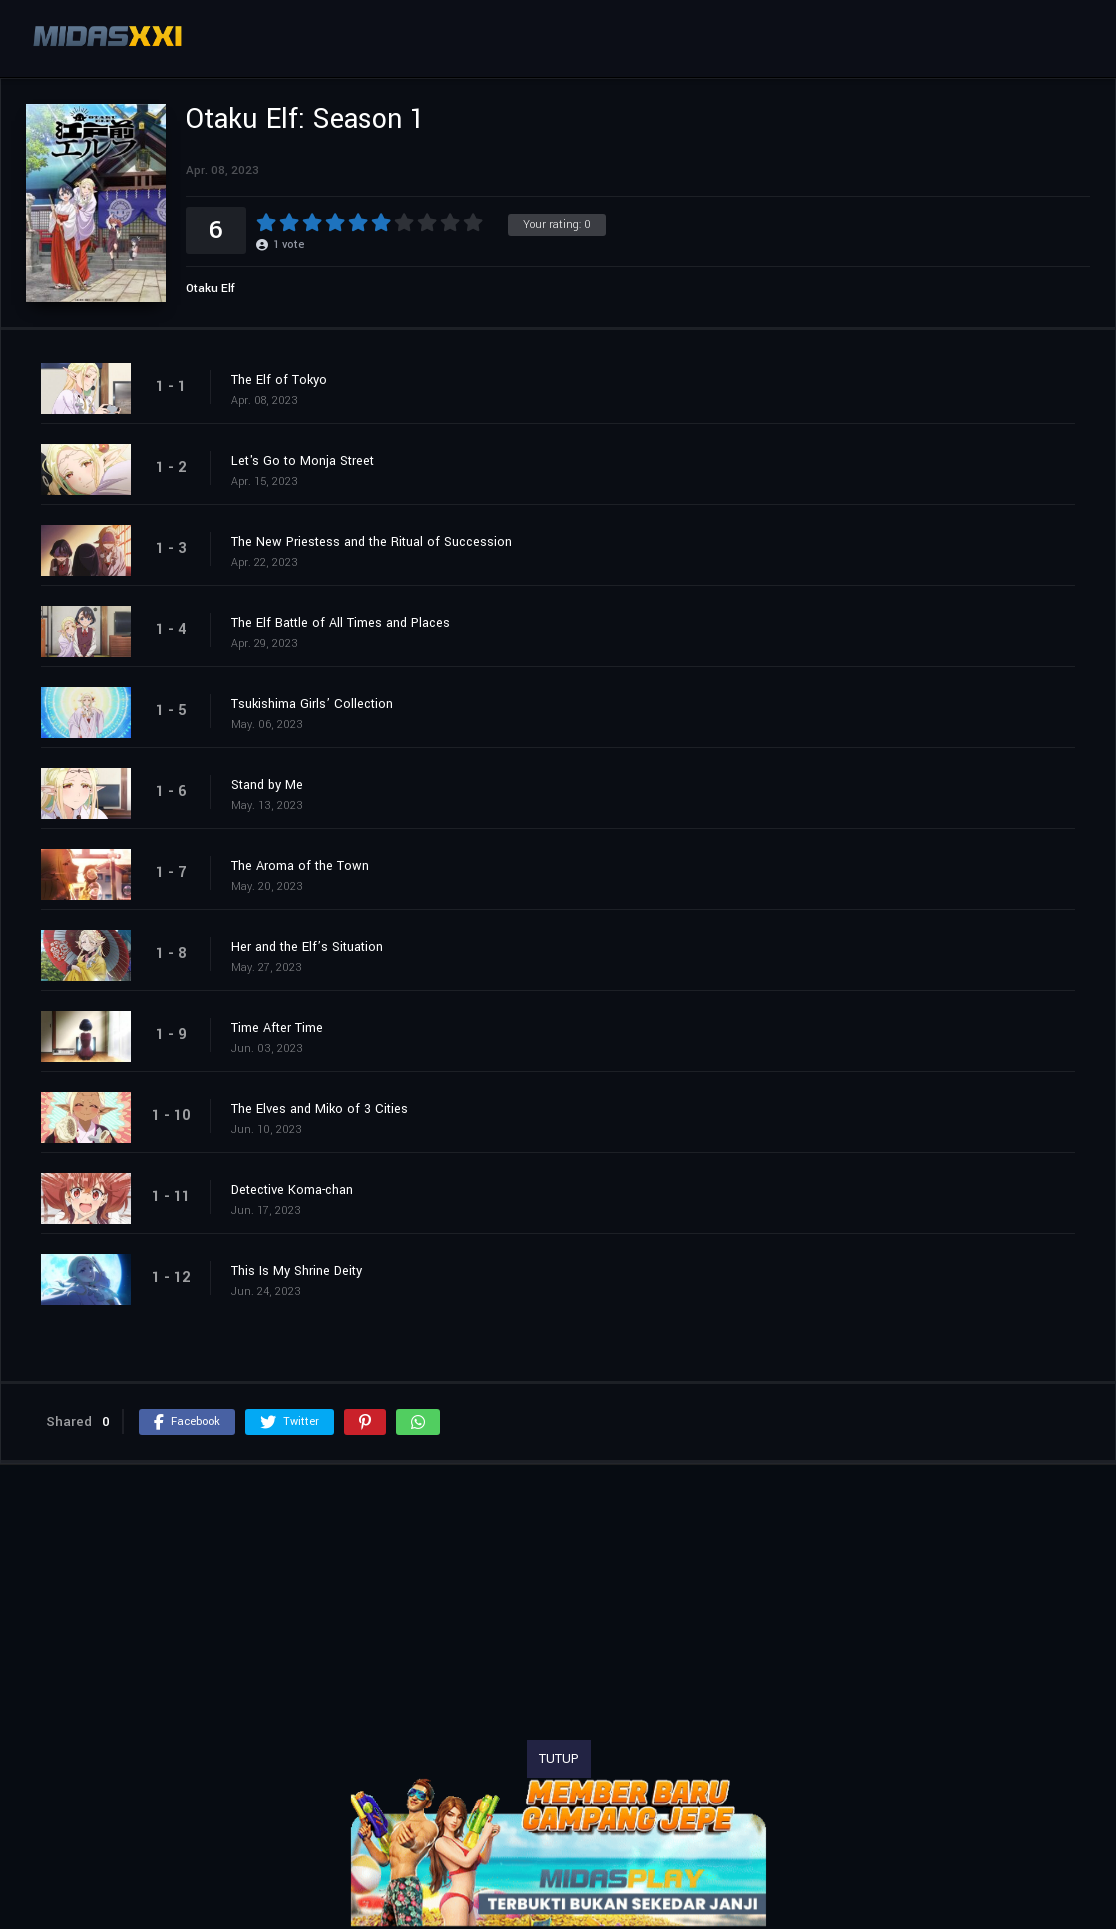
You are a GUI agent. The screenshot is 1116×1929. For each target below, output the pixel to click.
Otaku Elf (210, 288)
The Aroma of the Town (300, 866)
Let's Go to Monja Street (302, 461)
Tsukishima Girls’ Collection (312, 704)
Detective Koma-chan (292, 1190)
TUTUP (559, 1759)
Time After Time (277, 1028)
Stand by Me (267, 785)
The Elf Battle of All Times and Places (340, 623)
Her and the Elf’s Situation (307, 947)
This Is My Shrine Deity (296, 1271)
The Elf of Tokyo (279, 380)
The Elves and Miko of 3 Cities (319, 1109)
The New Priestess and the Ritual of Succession (371, 542)
